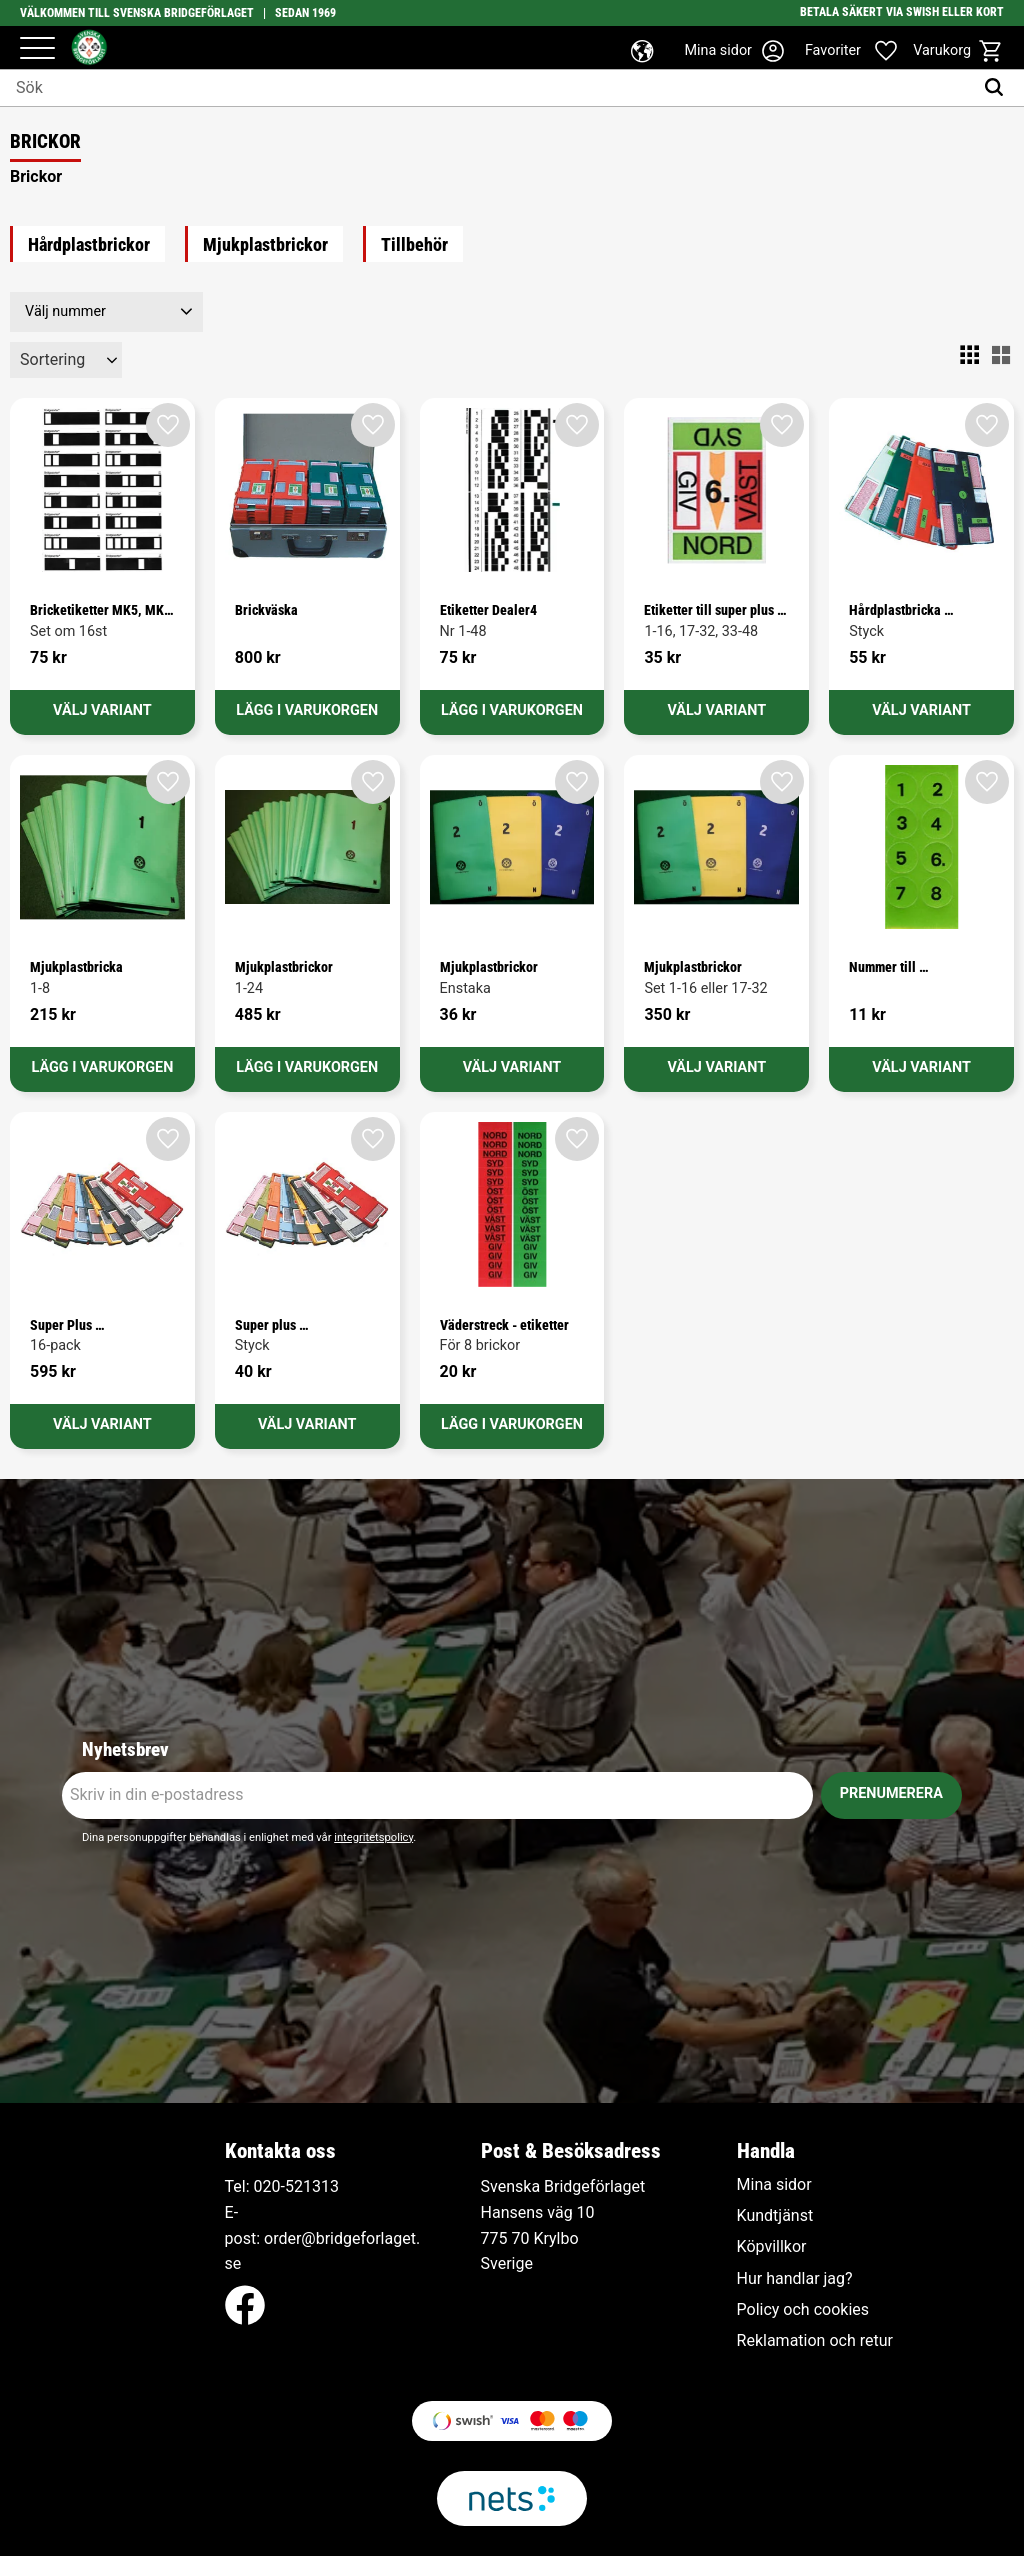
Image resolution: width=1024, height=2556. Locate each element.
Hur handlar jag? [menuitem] (795, 2279)
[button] (37, 49)
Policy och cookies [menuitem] (803, 2310)
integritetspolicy (373, 1837)
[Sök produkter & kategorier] (486, 88)
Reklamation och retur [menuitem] (815, 2341)
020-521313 (296, 2186)
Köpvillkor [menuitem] (772, 2247)
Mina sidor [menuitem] (774, 2185)
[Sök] (998, 88)
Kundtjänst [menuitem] (775, 2216)
